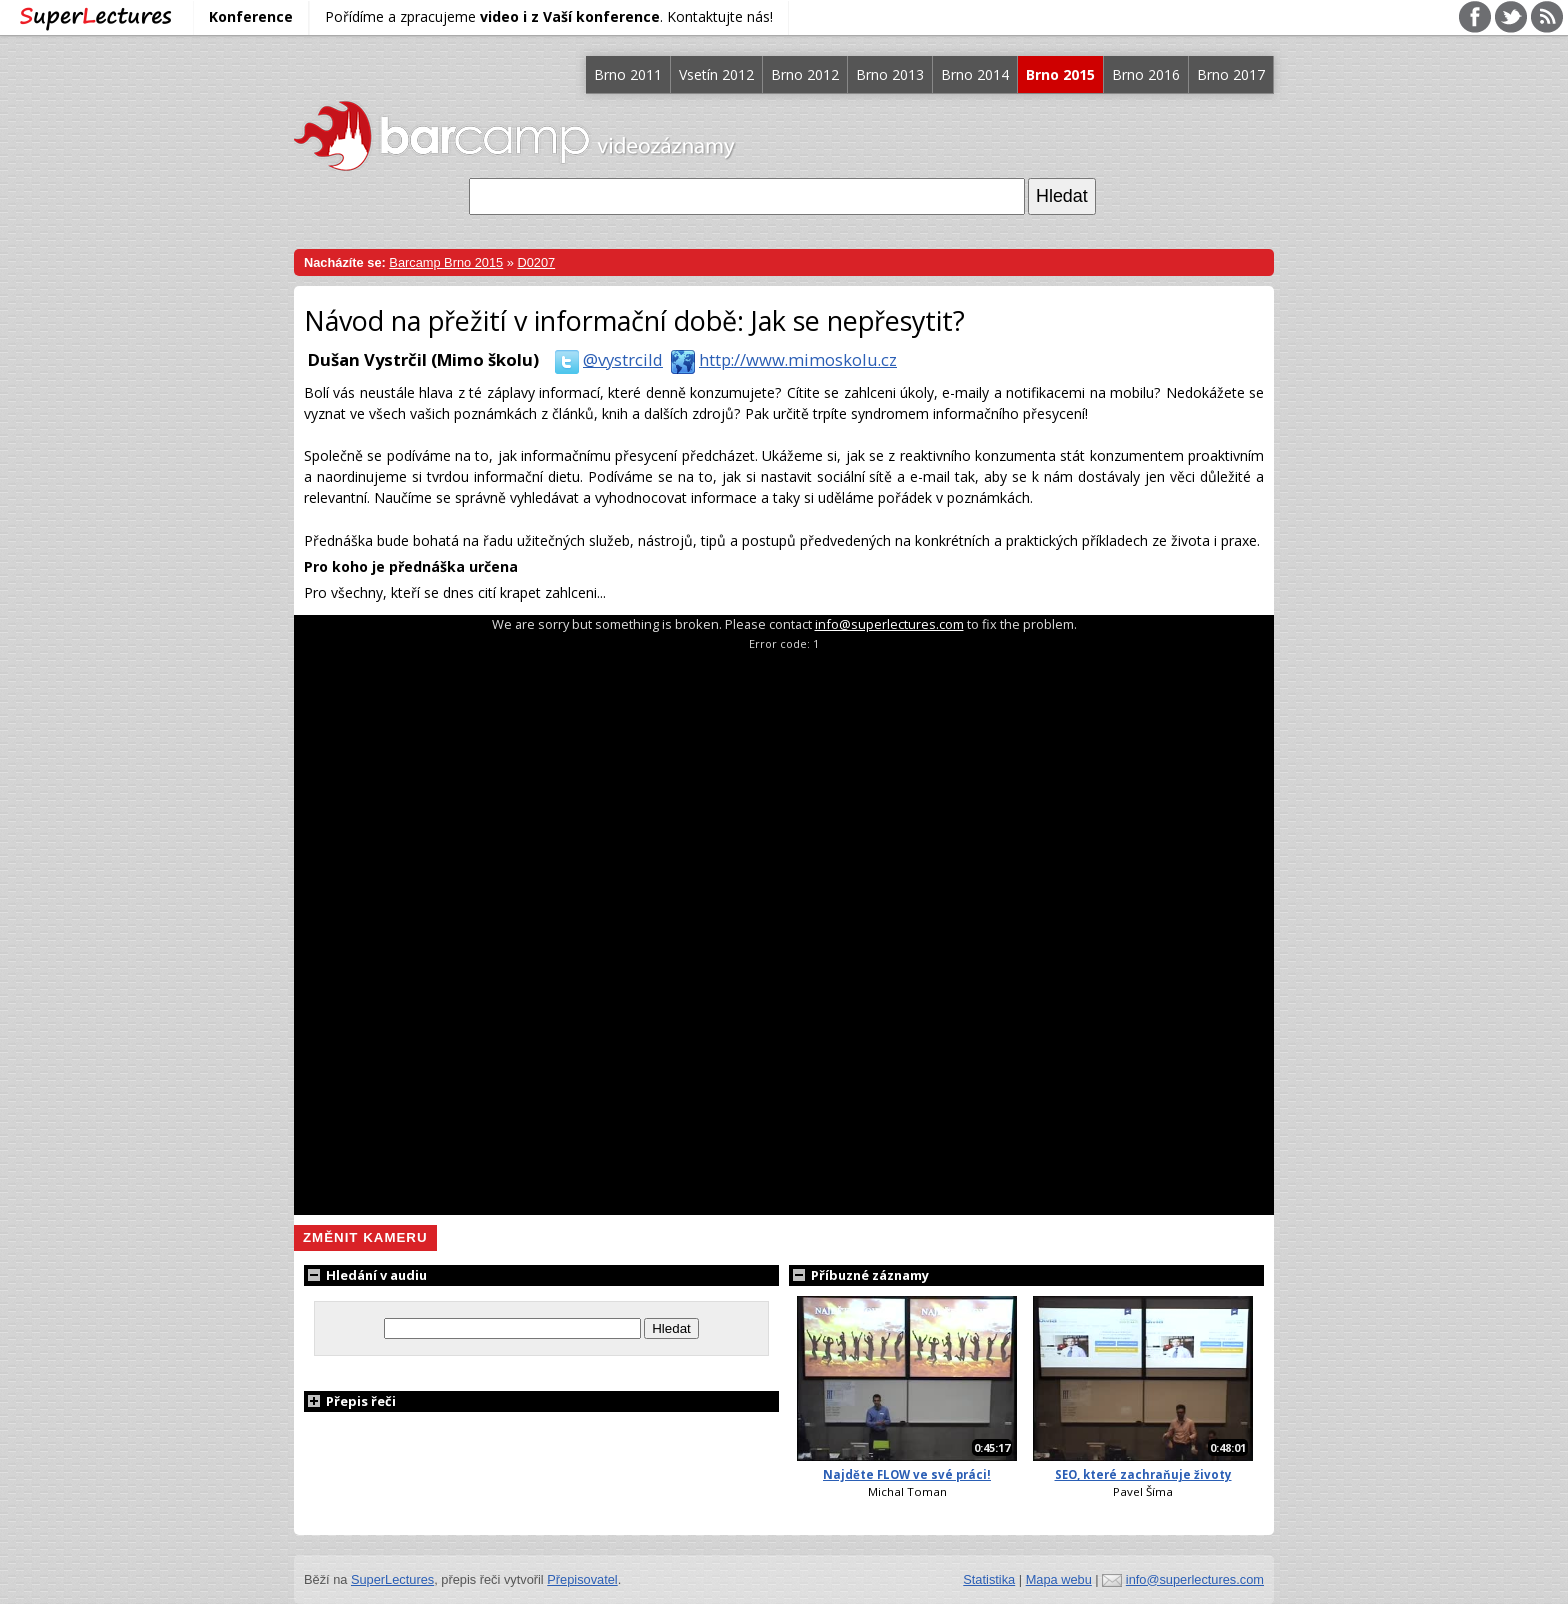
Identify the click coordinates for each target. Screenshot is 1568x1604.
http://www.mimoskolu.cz (780, 359)
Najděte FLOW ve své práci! (907, 1474)
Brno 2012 (805, 74)
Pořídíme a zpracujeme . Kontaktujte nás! (549, 16)
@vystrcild (605, 359)
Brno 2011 (628, 74)
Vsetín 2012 (716, 74)
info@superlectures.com (889, 624)
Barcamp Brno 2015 (446, 262)
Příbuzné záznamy (859, 1275)
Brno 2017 (1231, 74)
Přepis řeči (350, 1401)
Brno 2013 (890, 74)
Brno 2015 (1060, 74)
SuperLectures (392, 1579)
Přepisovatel (582, 1579)
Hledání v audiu (365, 1275)
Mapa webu (1059, 1579)
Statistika (989, 1579)
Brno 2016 (1146, 74)
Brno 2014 (975, 74)
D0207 (536, 262)
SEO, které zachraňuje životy (1143, 1474)
